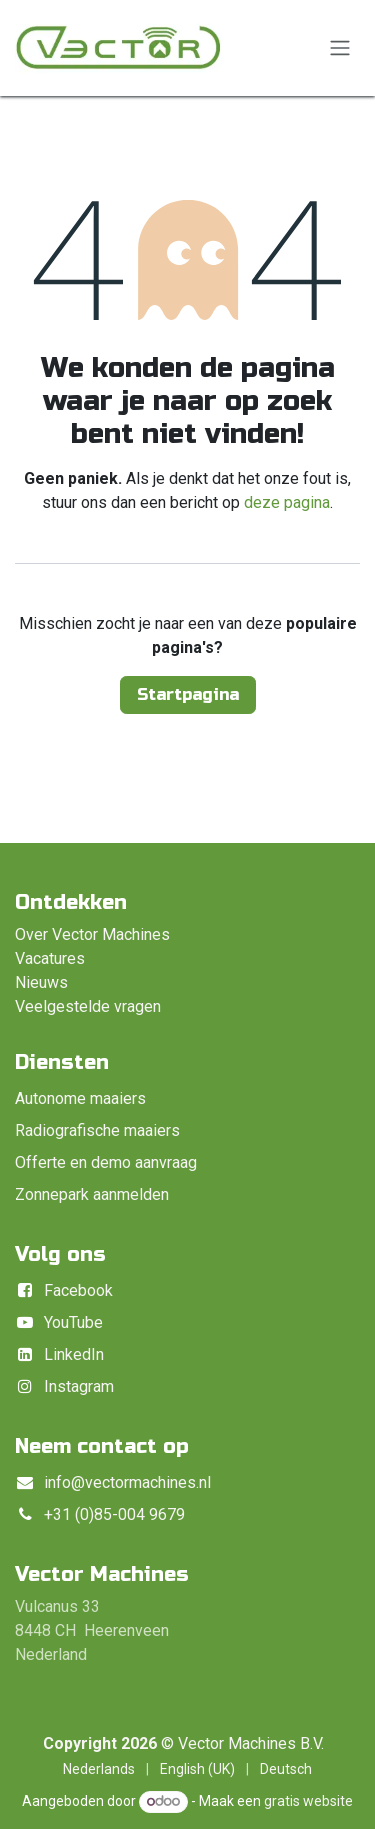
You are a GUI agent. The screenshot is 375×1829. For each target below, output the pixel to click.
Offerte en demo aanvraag (106, 1162)
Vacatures (50, 958)
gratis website (308, 1801)
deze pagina (287, 502)
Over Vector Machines (92, 934)
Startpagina (188, 694)
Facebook (78, 1290)
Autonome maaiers (80, 1098)
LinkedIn (74, 1354)
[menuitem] (99, 1769)
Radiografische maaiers (97, 1130)
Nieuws (41, 982)
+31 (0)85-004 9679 (114, 1514)
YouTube (73, 1322)
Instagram (79, 1386)
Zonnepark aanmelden (92, 1194)
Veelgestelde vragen (88, 1006)
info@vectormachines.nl (127, 1482)
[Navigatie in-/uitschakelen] (340, 48)
